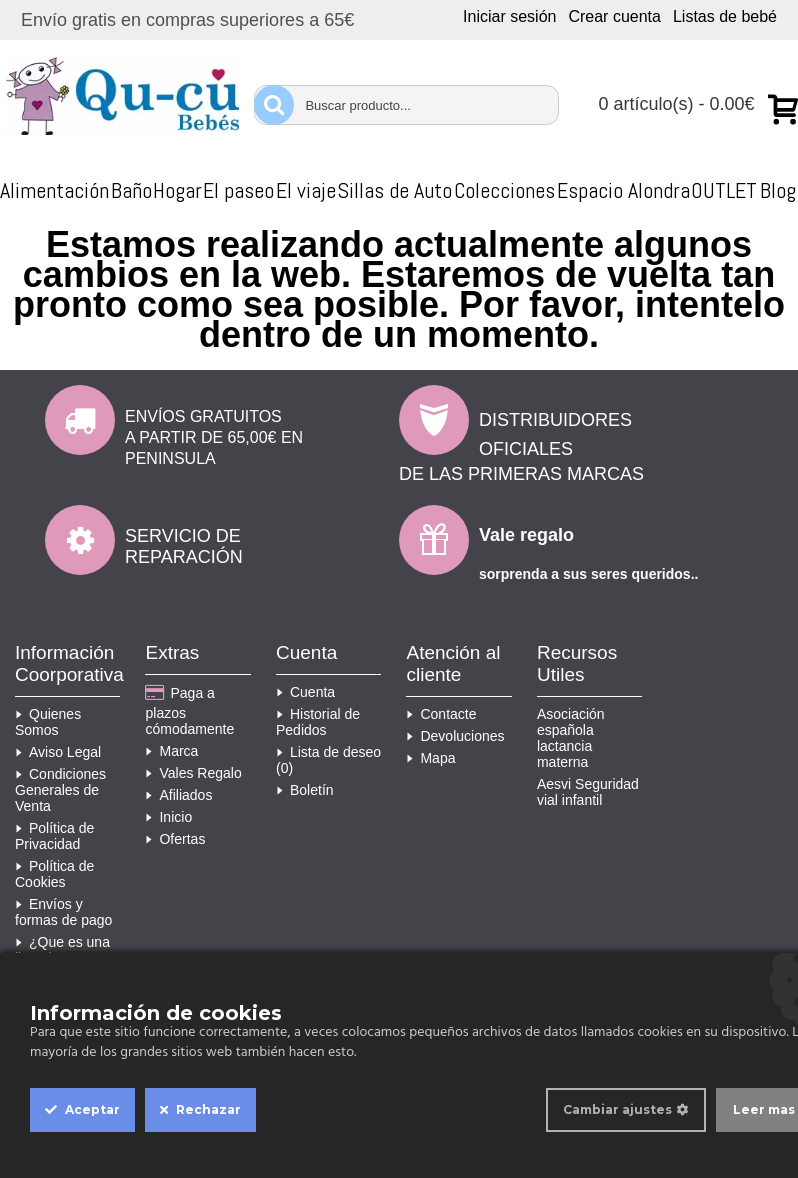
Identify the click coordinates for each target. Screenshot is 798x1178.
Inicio (168, 817)
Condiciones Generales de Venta (60, 790)
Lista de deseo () (328, 760)
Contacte (441, 714)
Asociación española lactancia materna (571, 738)
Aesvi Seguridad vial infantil (588, 792)
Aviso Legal (58, 752)
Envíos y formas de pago (63, 912)
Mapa (430, 758)
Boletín (305, 790)
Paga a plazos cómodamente (189, 710)
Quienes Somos (48, 722)
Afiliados (178, 795)
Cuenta (305, 692)
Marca (171, 751)
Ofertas (175, 839)
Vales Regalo (193, 773)
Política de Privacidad (54, 836)
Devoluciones (455, 736)
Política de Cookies (54, 874)
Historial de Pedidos (318, 722)
